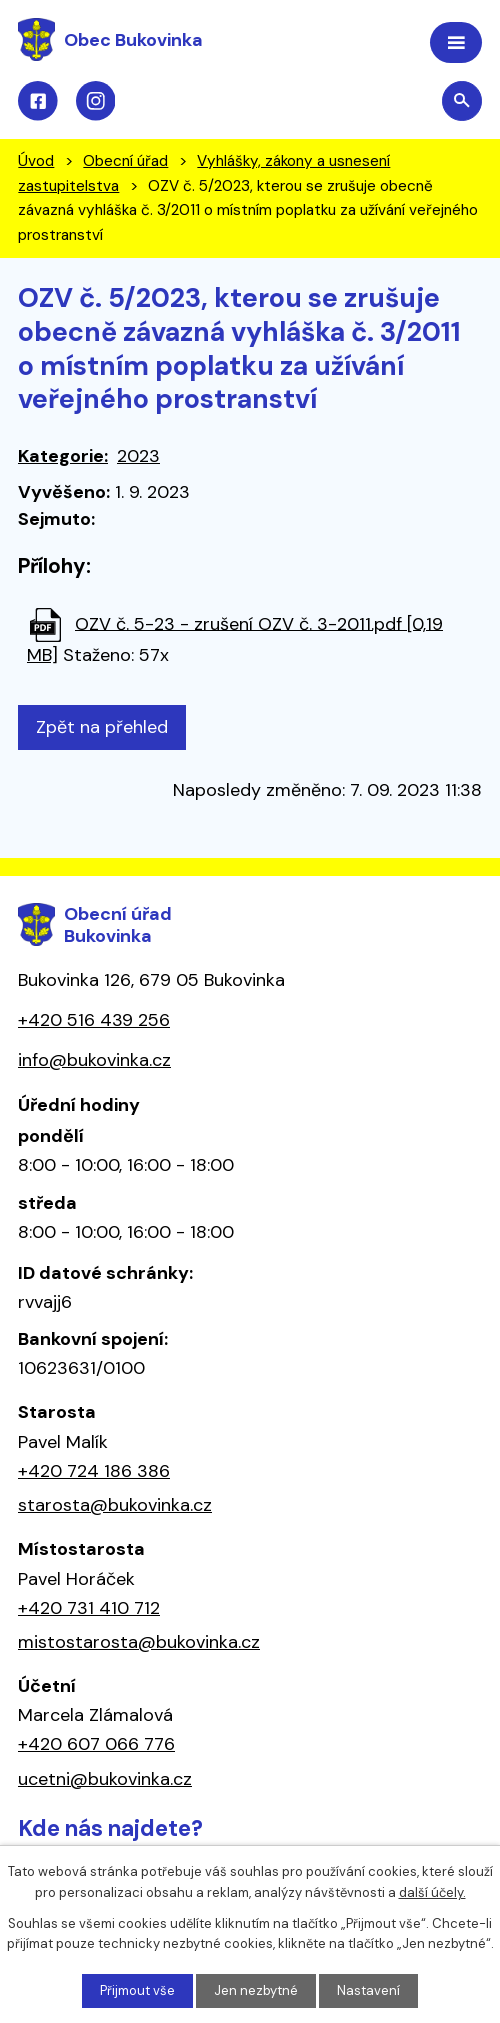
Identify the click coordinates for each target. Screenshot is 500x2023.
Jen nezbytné (256, 1990)
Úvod (36, 161)
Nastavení (368, 1990)
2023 (138, 456)
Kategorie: (63, 456)
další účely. (432, 1892)
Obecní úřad (125, 161)
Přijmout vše (137, 1990)
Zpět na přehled (102, 727)
